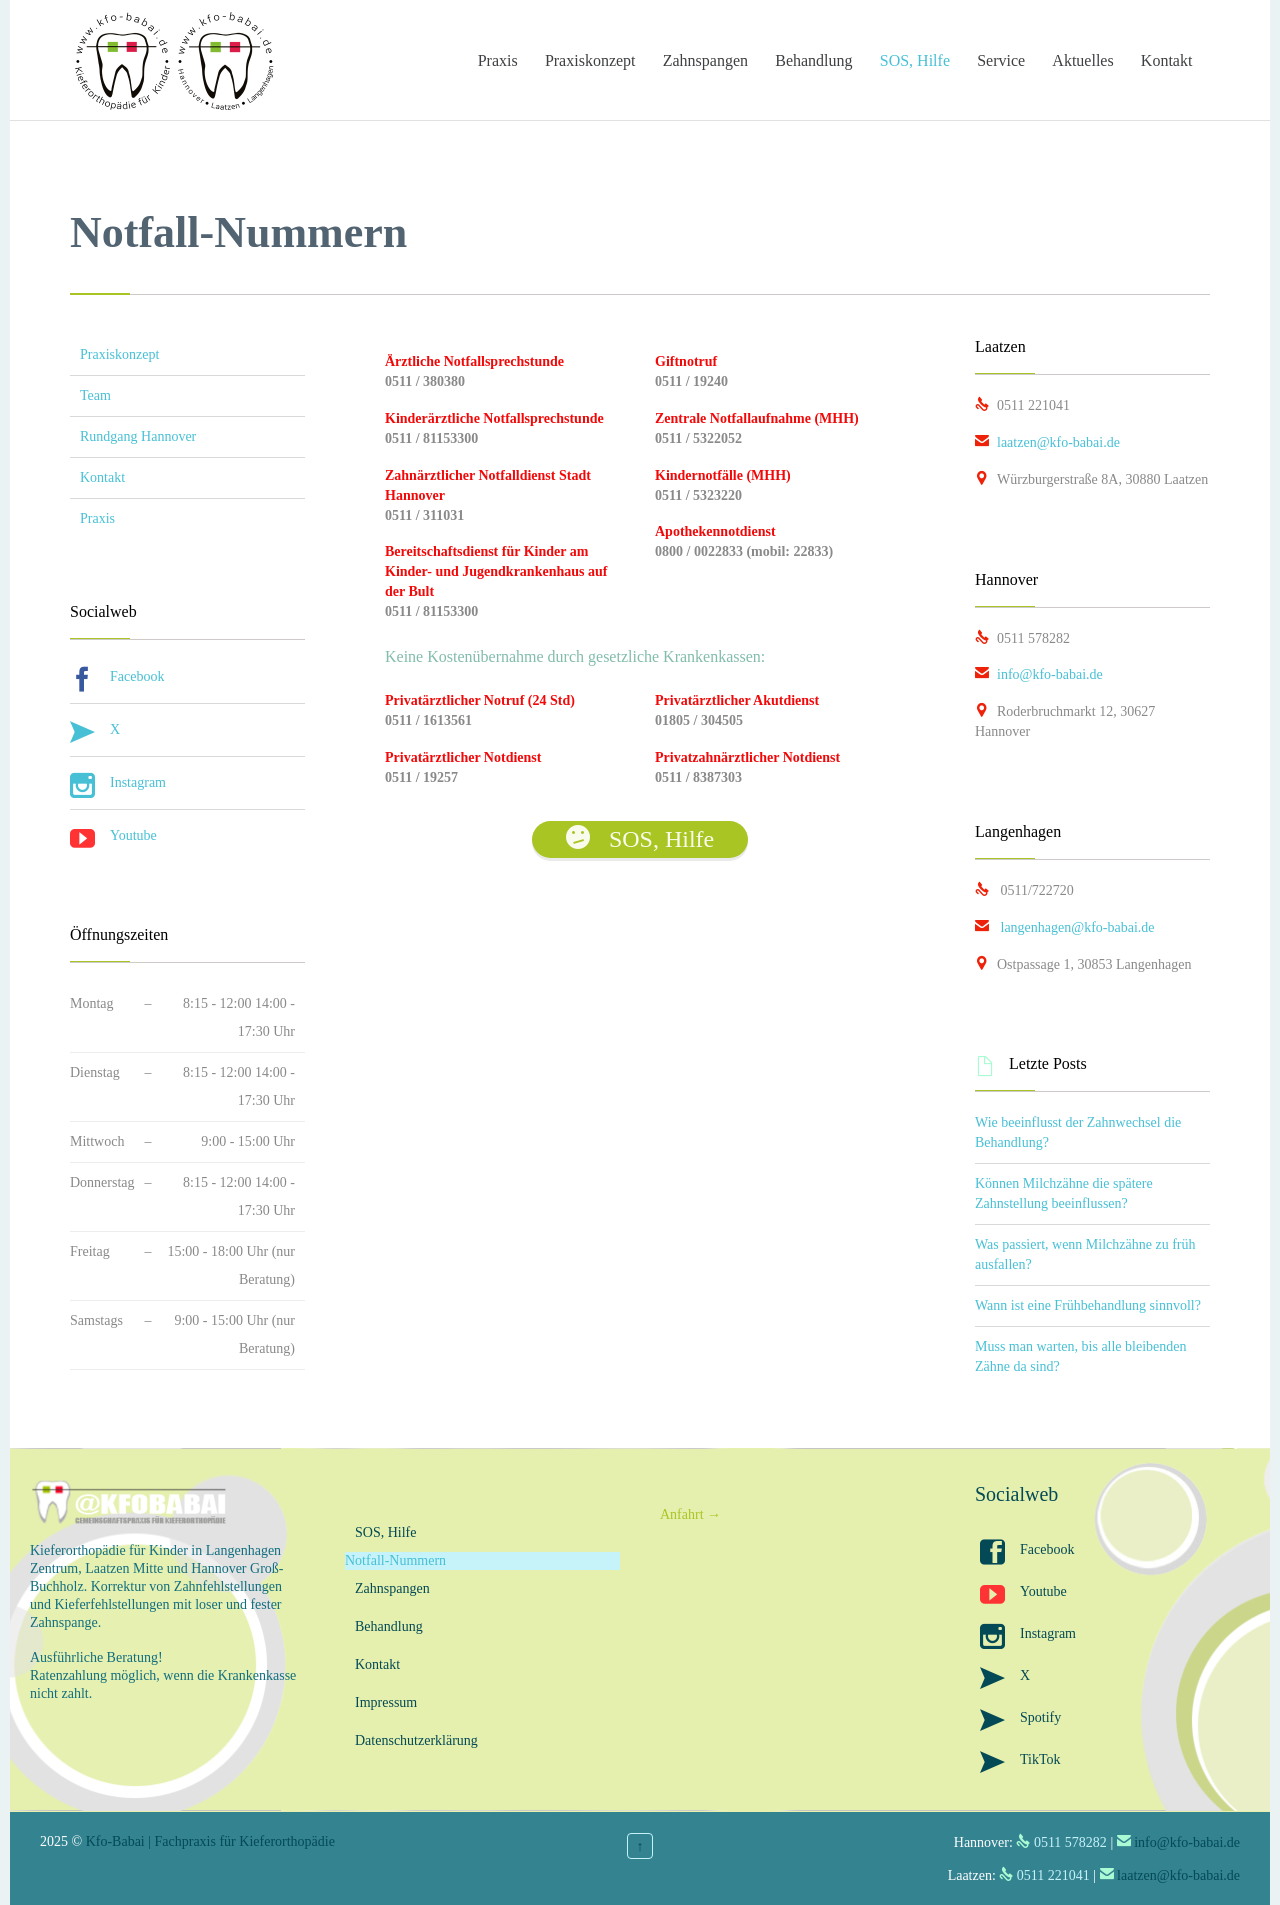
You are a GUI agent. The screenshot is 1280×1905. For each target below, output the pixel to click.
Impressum (386, 1702)
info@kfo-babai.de (1039, 674)
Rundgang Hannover (138, 436)
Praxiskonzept (119, 354)
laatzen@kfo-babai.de (1047, 442)
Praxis (97, 518)
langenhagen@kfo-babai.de (1065, 927)
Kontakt (102, 477)
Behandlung (389, 1626)
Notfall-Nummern (395, 1560)
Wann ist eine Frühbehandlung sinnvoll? (1088, 1305)
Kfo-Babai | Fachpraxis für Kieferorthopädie (210, 1841)
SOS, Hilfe (385, 1532)
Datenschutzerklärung (416, 1740)
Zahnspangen (392, 1588)
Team (95, 395)
